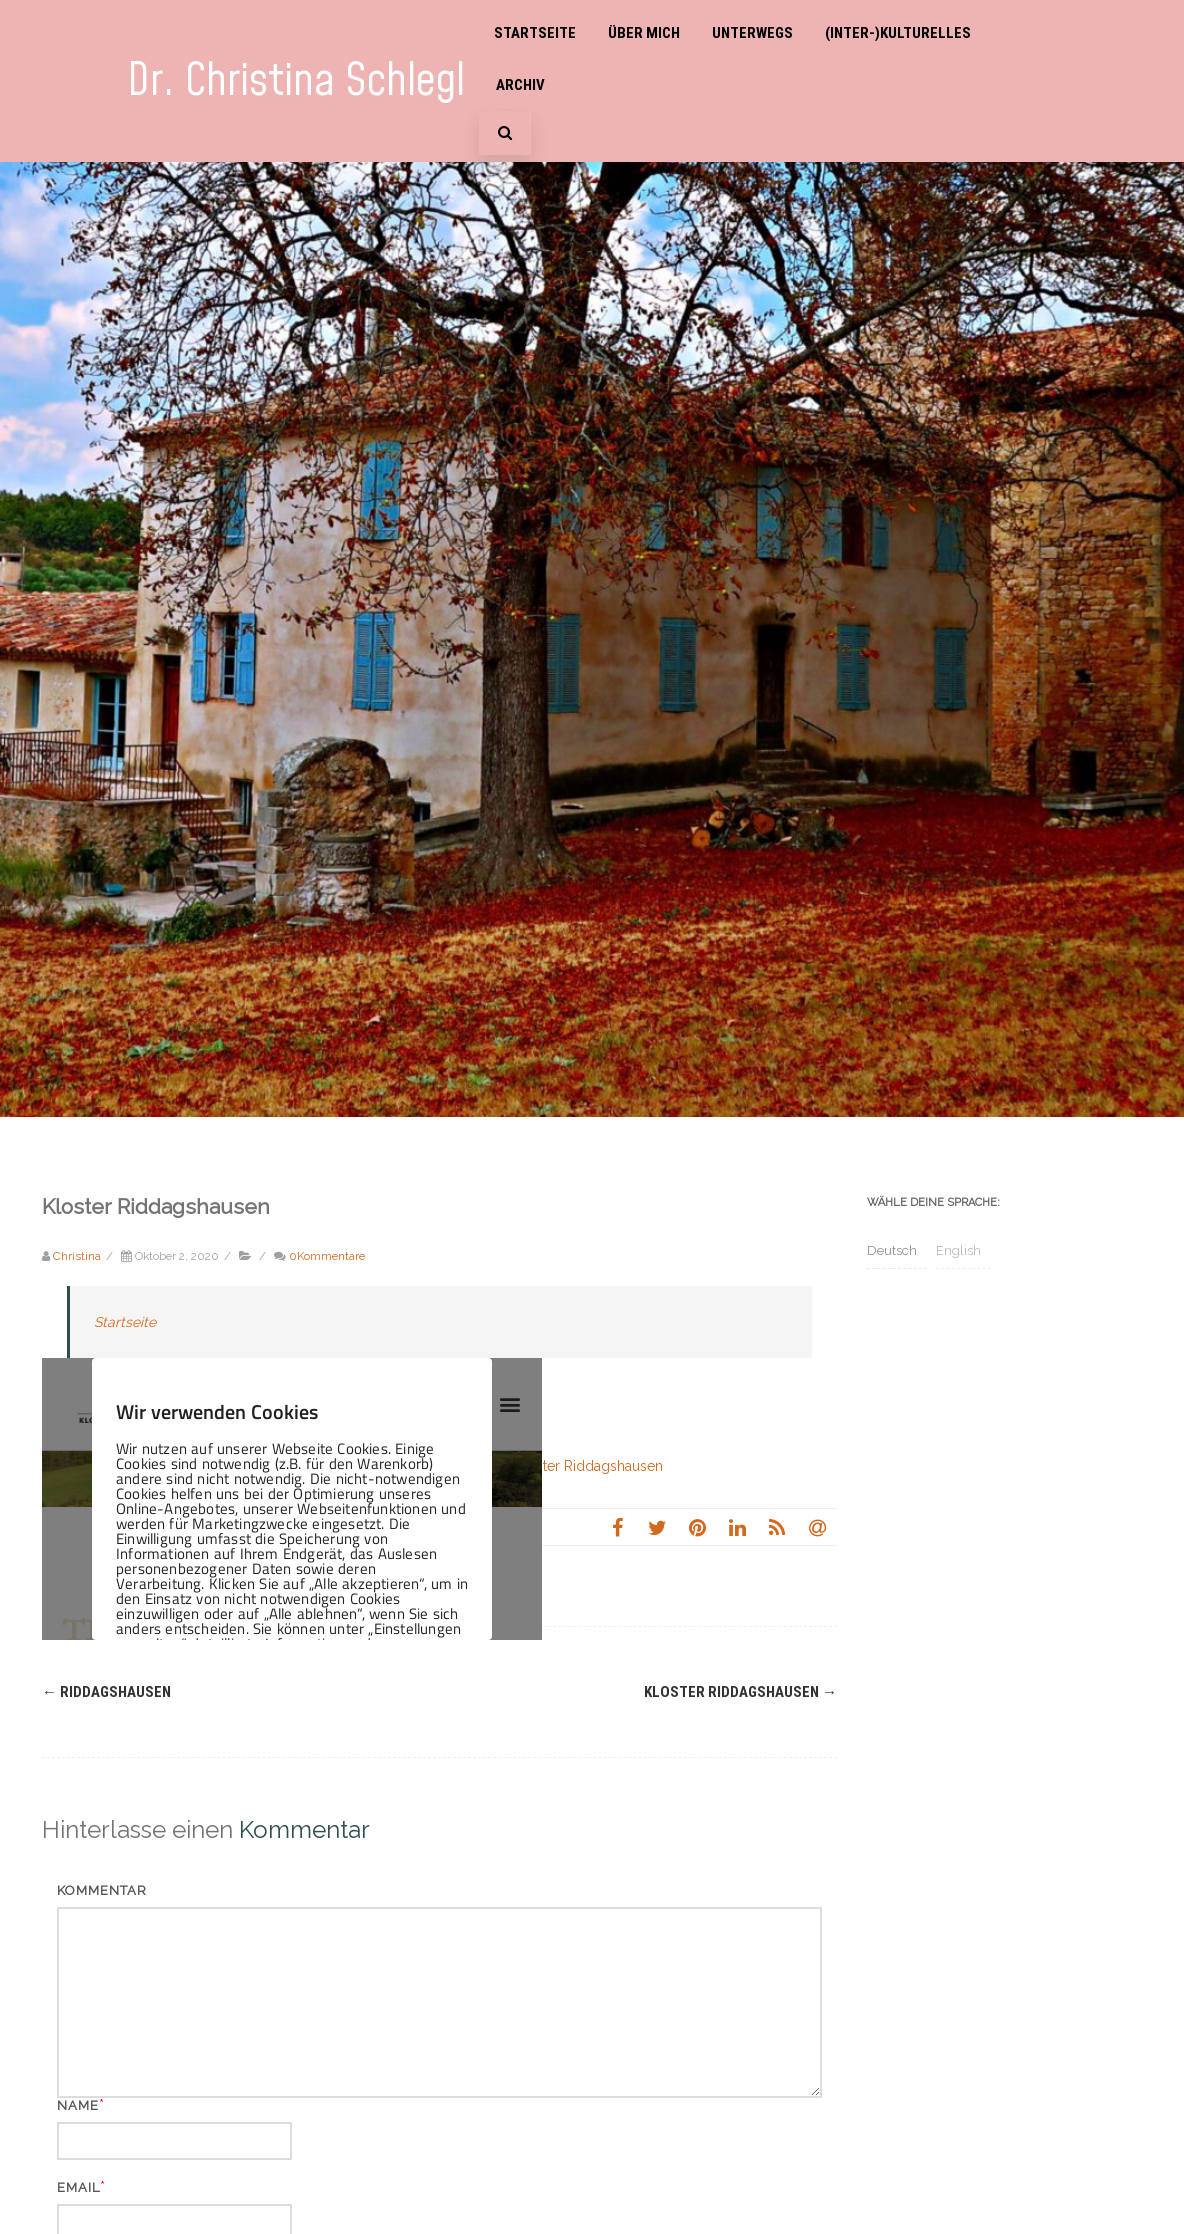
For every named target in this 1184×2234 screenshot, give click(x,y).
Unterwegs (752, 33)
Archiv (520, 85)
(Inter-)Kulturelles (898, 33)
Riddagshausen (106, 1692)
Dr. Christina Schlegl (296, 81)
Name (78, 2105)
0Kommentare (327, 1256)
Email (78, 2187)
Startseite (535, 33)
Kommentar (102, 1890)
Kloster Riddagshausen (740, 1692)
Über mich (644, 33)
